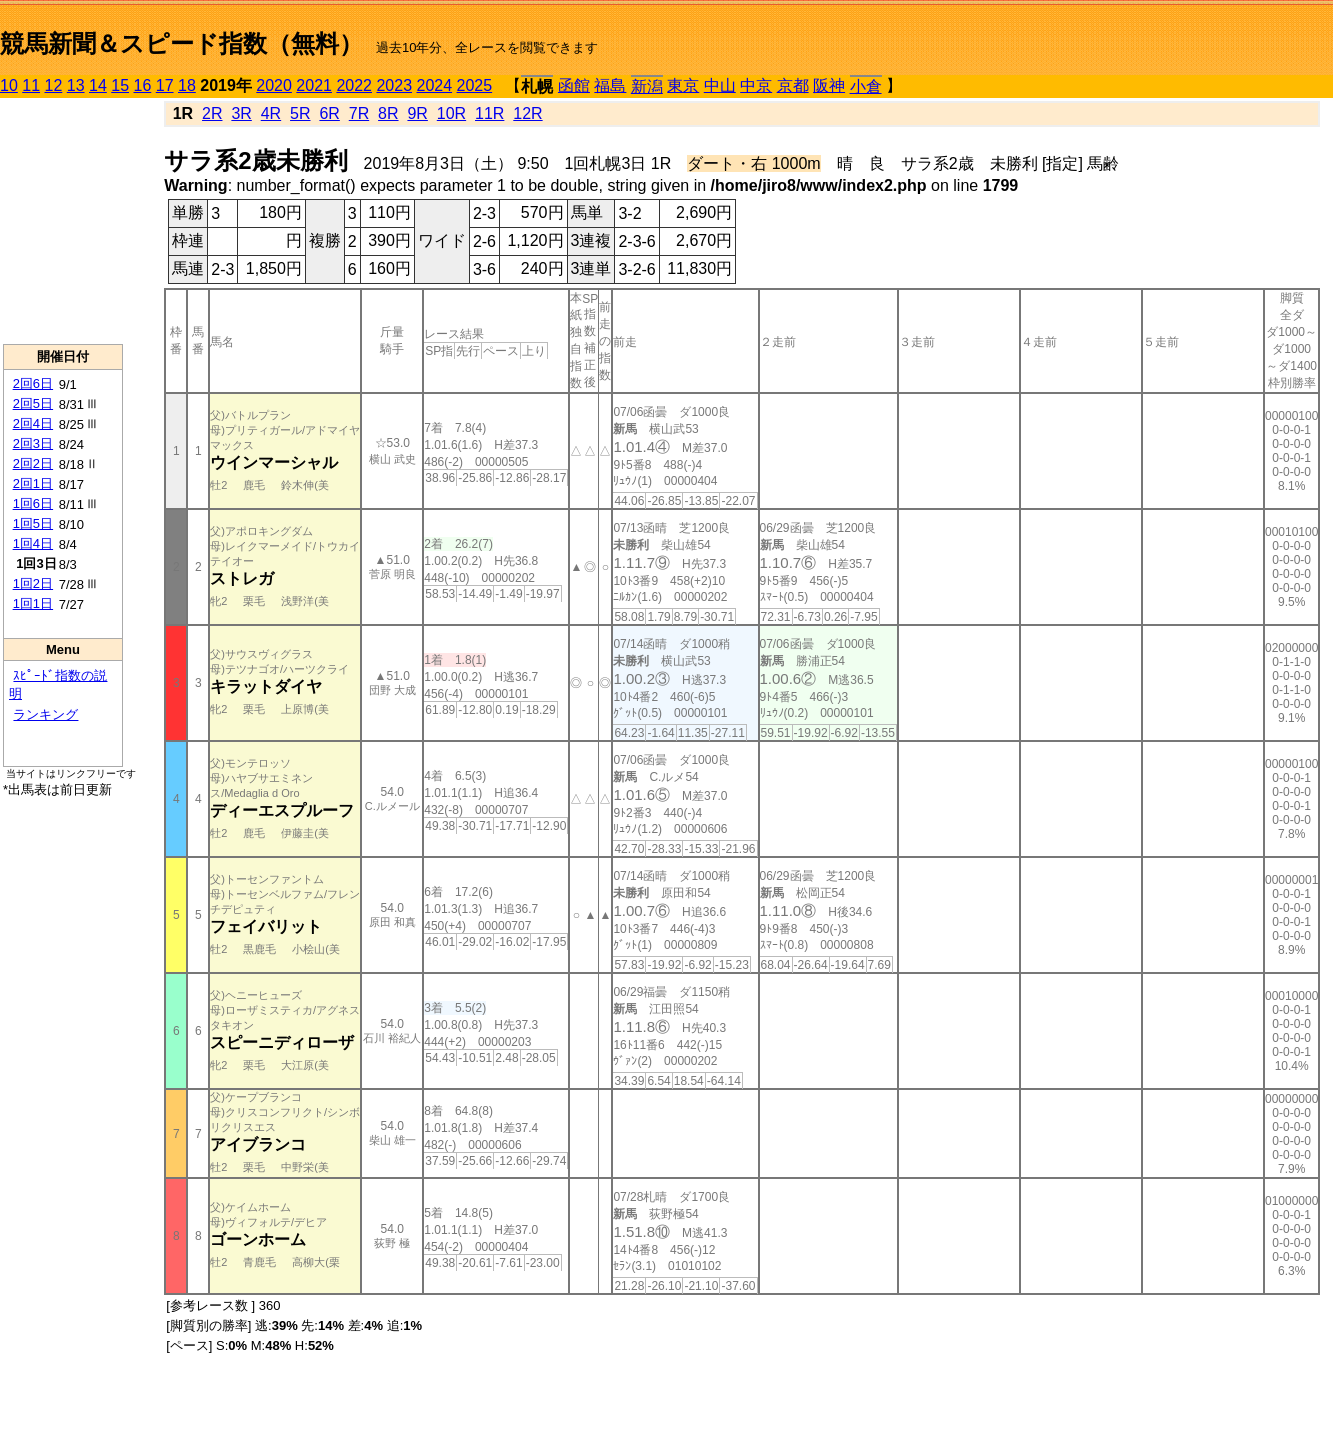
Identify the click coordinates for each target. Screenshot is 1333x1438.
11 (31, 85)
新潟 (647, 86)
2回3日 (33, 443)
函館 (574, 85)
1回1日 (33, 603)
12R (527, 113)
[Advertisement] (63, 221)
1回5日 (33, 523)
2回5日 (33, 403)
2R (212, 113)
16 (143, 85)
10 (9, 85)
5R (300, 113)
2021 (314, 85)
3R (241, 113)
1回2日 (33, 583)
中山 (720, 85)
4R (271, 113)
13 (76, 85)
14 (98, 85)
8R (388, 113)
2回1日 (33, 483)
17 (165, 85)
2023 (394, 85)
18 (187, 85)
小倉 (866, 86)
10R (451, 113)
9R (417, 113)
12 (54, 85)
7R (359, 113)
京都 (793, 85)
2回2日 (33, 463)
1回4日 (33, 543)
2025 (475, 85)
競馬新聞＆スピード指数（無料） (181, 43)
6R (329, 113)
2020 (274, 85)
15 (120, 85)
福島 (610, 85)
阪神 (829, 85)
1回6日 (33, 503)
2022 (354, 85)
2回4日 (33, 423)
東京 (683, 85)
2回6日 (33, 383)
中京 (756, 85)
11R (489, 113)
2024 (434, 85)
